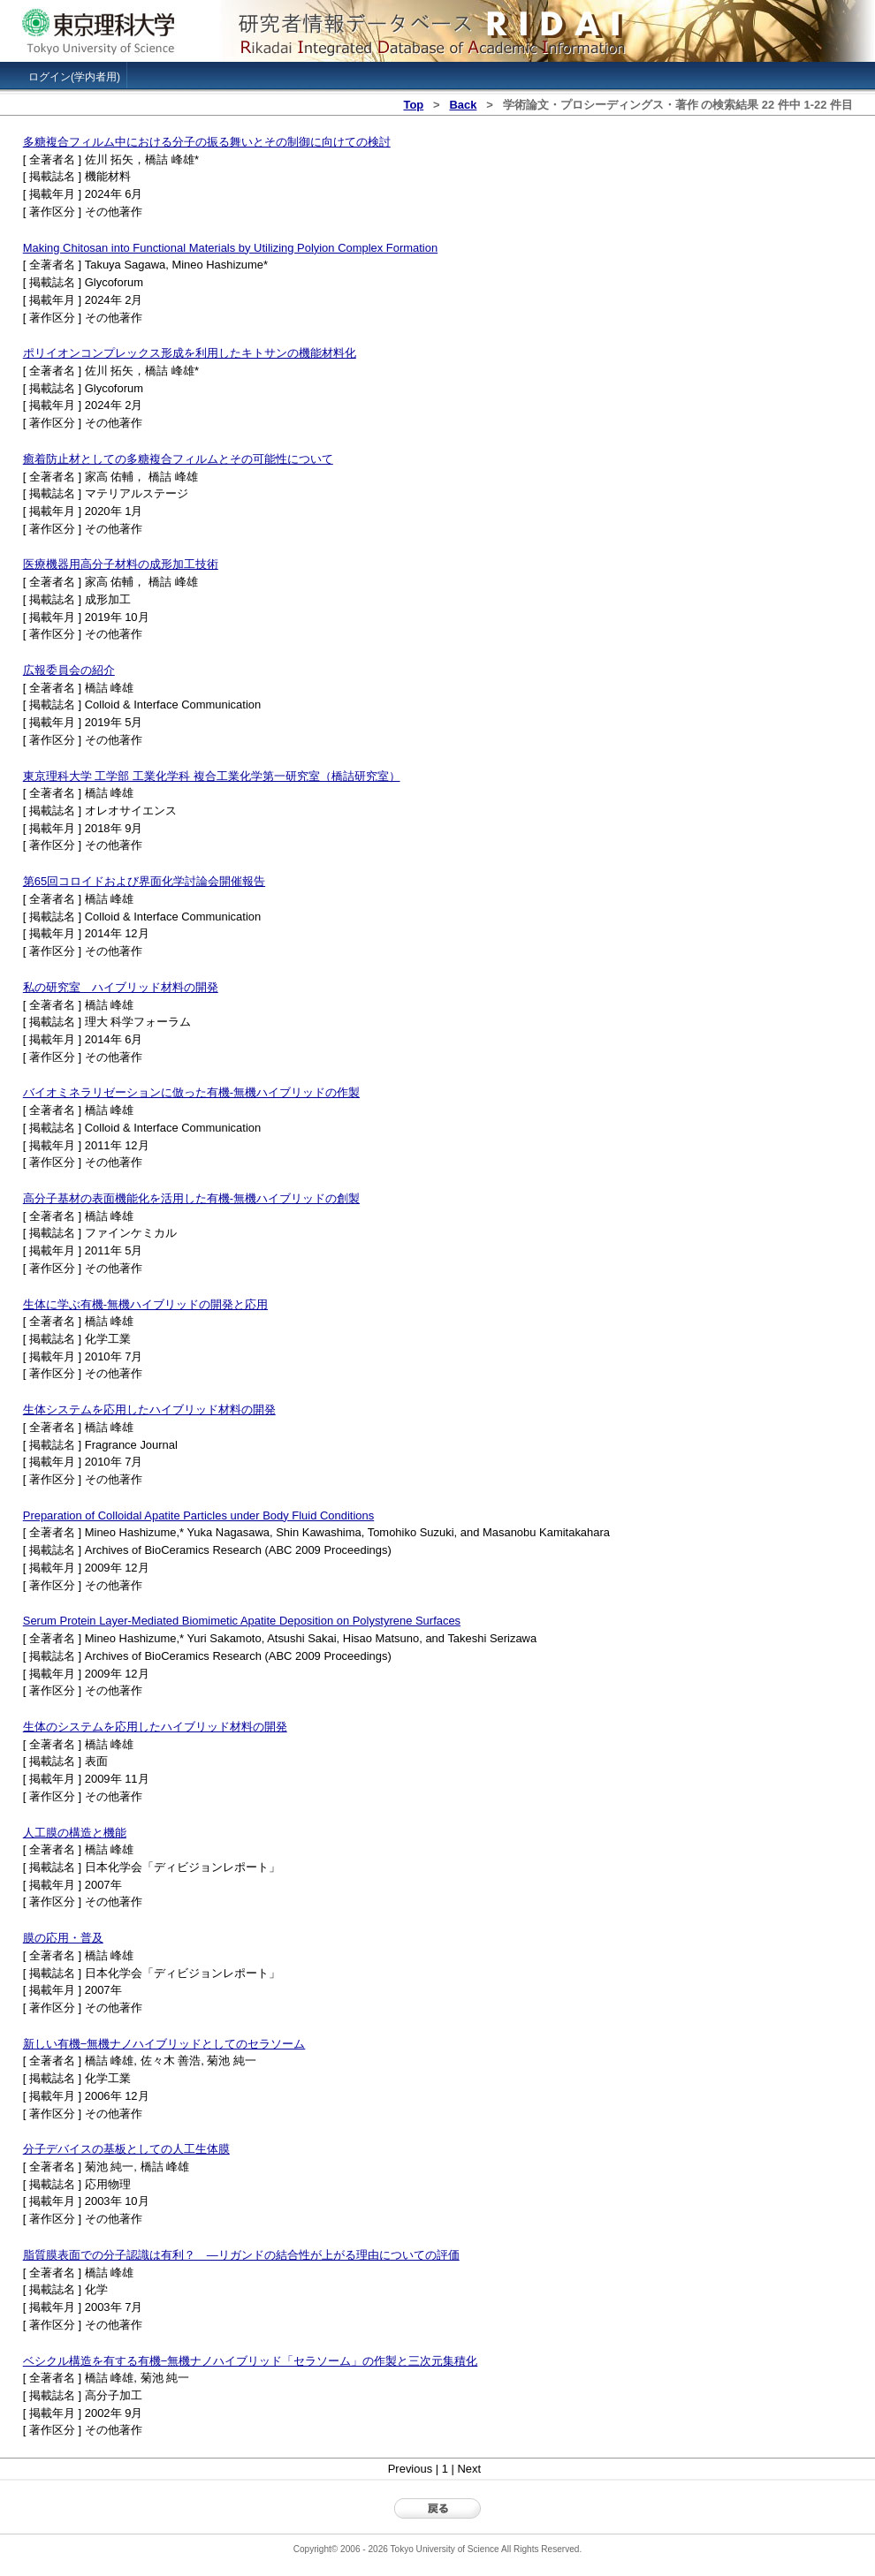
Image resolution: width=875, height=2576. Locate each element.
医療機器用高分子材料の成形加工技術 (120, 564)
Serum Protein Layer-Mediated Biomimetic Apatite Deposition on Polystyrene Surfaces (241, 1620)
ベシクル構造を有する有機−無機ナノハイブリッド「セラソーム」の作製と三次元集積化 (250, 2361)
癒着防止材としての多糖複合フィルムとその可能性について (178, 459)
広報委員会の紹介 (69, 670)
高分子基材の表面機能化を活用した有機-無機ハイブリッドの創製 (191, 1198)
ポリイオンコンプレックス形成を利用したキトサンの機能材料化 (189, 353)
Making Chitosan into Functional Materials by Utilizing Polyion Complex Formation (230, 247)
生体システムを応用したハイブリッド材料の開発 (149, 1409)
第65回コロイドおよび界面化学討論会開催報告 (144, 881)
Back (462, 104)
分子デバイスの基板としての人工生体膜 (126, 2149)
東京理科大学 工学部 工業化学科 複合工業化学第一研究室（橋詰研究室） (211, 776)
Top (413, 104)
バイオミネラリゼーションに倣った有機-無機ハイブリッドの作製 (191, 1092)
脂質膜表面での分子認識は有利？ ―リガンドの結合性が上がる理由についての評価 (241, 2255)
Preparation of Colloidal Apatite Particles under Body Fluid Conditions (198, 1515)
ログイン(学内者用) (74, 77)
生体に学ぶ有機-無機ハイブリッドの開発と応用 (145, 1304)
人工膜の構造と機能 (74, 1832)
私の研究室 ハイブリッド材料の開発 (120, 987)
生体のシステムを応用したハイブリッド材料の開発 (155, 1726)
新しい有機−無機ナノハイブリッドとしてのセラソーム (164, 2043)
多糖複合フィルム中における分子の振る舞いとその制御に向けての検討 (207, 141)
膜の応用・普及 (63, 1937)
